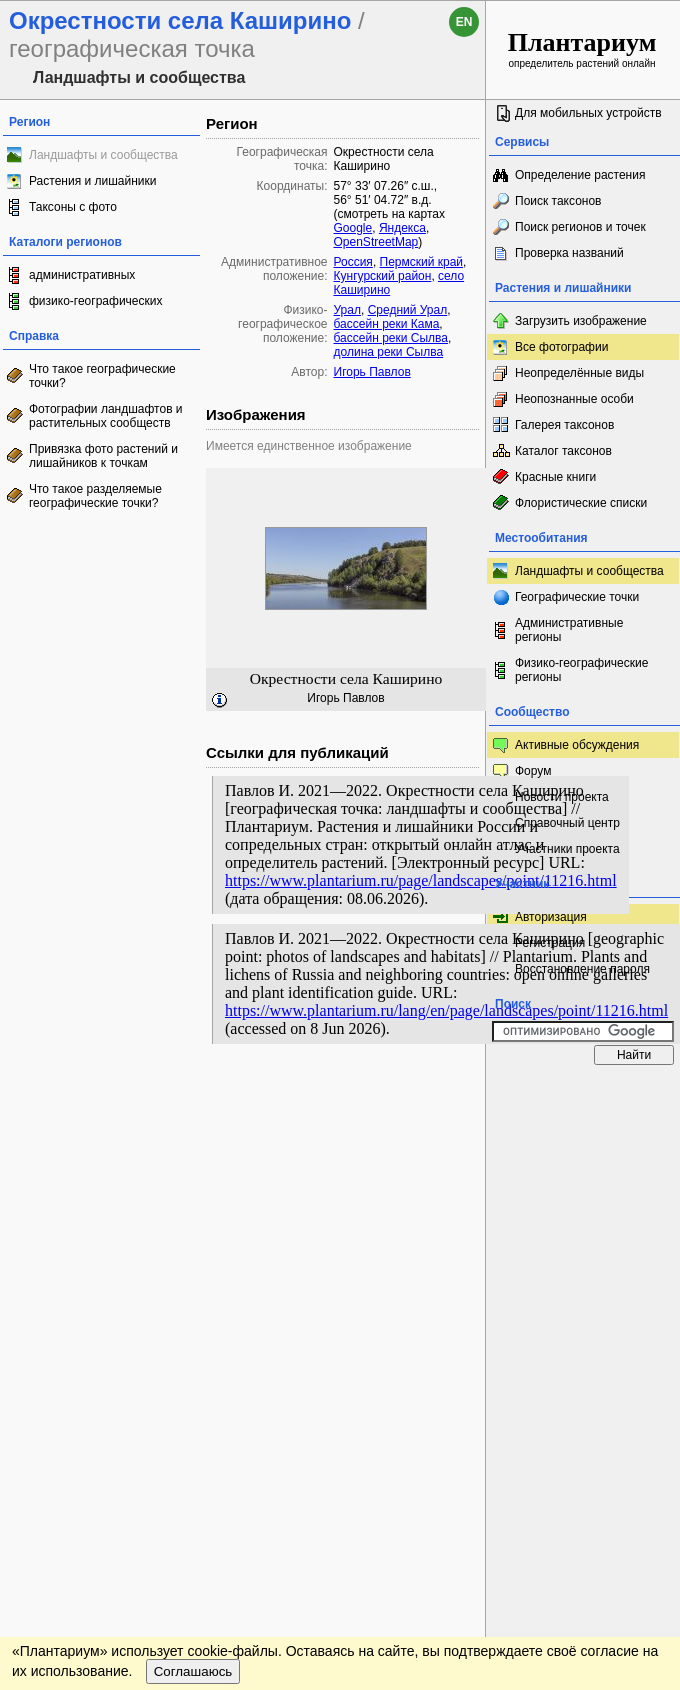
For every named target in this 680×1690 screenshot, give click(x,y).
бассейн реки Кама (387, 324)
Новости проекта (562, 797)
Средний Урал (408, 310)
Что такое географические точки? (102, 376)
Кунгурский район (383, 276)
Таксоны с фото (73, 207)
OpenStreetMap (376, 242)
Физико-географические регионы (581, 670)
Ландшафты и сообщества (103, 155)
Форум (533, 771)
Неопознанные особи (574, 399)
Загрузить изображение (581, 321)
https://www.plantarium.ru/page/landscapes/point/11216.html (421, 880)
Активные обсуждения (577, 745)
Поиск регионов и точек (580, 227)
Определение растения (580, 175)
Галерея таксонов (564, 425)
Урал (347, 310)
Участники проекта (567, 849)
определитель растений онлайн (582, 48)
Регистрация (550, 943)
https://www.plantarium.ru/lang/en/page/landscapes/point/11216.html (446, 1010)
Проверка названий (569, 253)
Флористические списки (581, 503)
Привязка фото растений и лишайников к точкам (103, 456)
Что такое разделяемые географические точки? (95, 496)
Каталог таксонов (563, 451)
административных (82, 275)
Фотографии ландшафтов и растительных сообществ (106, 416)
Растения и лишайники (93, 181)
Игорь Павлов (372, 372)
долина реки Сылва (389, 352)
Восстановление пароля (582, 969)
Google (353, 228)
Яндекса (402, 228)
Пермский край (422, 262)
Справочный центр (567, 823)
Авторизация (551, 917)
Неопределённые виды (579, 373)
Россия (353, 262)
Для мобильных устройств (588, 113)
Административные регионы (569, 630)
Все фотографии (561, 347)
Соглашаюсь (193, 1671)
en (464, 22)
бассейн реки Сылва (391, 338)
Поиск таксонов (558, 201)
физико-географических (95, 301)
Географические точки (577, 597)
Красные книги (555, 477)
